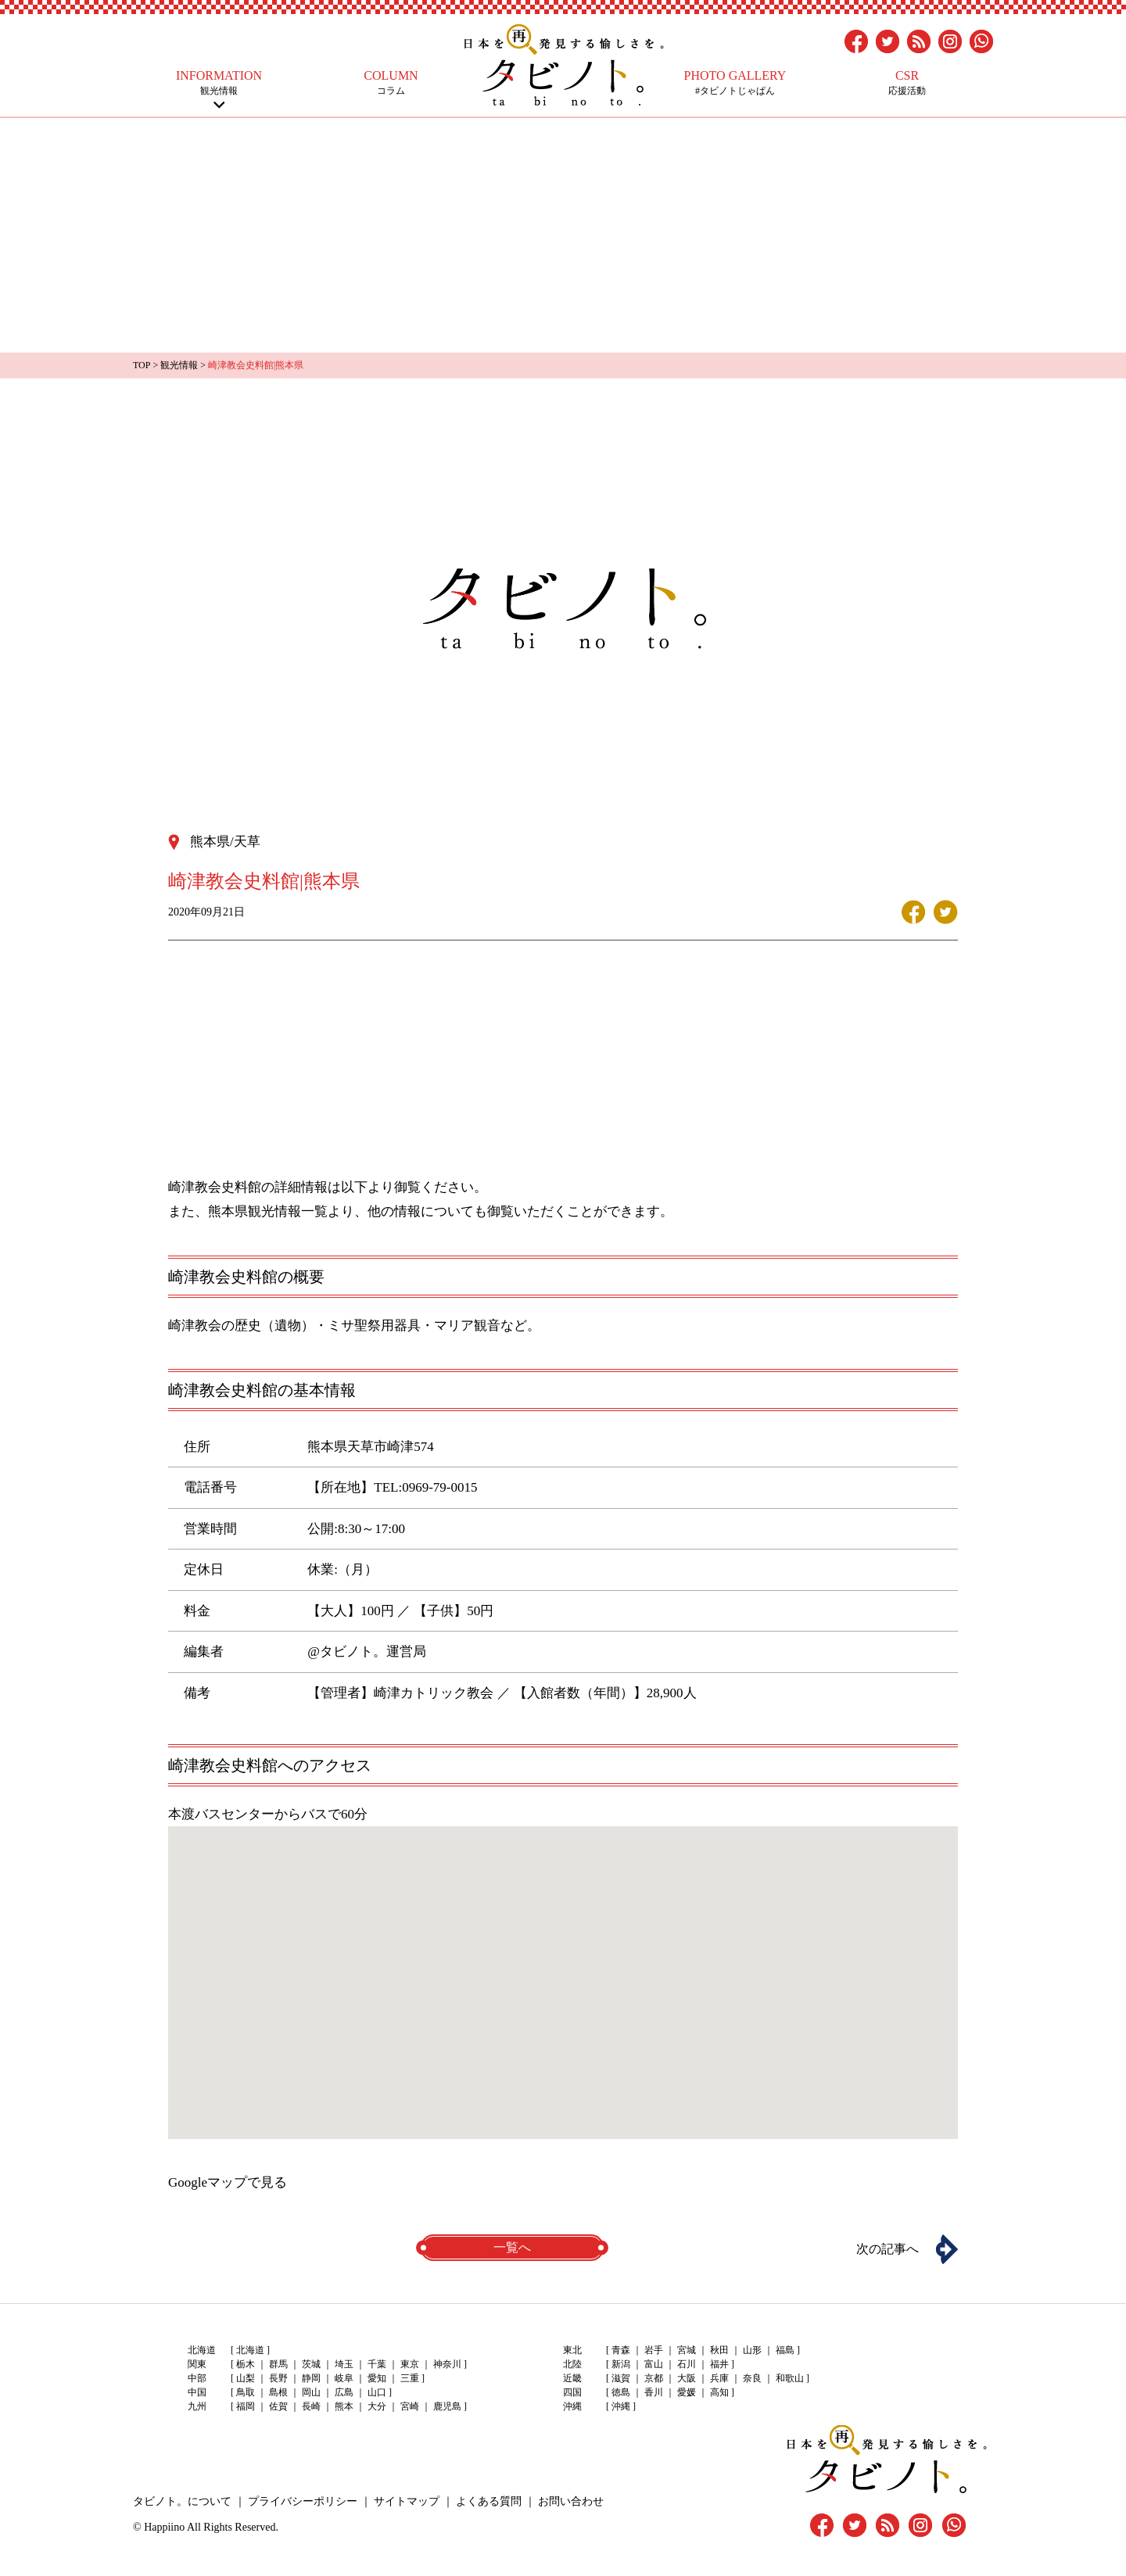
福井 (719, 2364)
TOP (141, 365)
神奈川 (447, 2364)
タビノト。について (182, 2501)
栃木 (245, 2364)
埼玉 (344, 2364)
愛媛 (686, 2392)
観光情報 (219, 82)
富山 (653, 2364)
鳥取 (245, 2392)
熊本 (344, 2406)
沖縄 (620, 2406)
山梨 (245, 2378)
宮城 (686, 2350)
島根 (278, 2392)
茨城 (311, 2364)
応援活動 (907, 82)
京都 (653, 2378)
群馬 (278, 2364)
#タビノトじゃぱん (735, 82)
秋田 (719, 2350)
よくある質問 (489, 2501)
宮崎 (409, 2406)
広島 (344, 2392)
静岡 (311, 2378)
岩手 (653, 2350)
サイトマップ (406, 2501)
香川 (653, 2392)
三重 (409, 2378)
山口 (377, 2392)
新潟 (620, 2364)
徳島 (620, 2392)
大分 (377, 2406)
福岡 (245, 2406)
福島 (785, 2350)
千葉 (377, 2364)
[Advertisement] (563, 235)
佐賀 (278, 2406)
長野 (278, 2378)
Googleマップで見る (227, 2182)
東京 (409, 2364)
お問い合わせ (571, 2501)
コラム (391, 82)
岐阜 (344, 2378)
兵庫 (719, 2378)
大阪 (686, 2378)
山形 (752, 2350)
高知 (719, 2392)
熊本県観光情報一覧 (268, 1211)
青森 (620, 2350)
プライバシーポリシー (302, 2501)
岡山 (311, 2392)
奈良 (752, 2378)
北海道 (250, 2350)
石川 (686, 2364)
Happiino (164, 2527)
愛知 (377, 2378)
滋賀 (620, 2378)
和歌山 (790, 2378)
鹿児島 (447, 2406)
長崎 (311, 2406)
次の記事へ (887, 2248)
